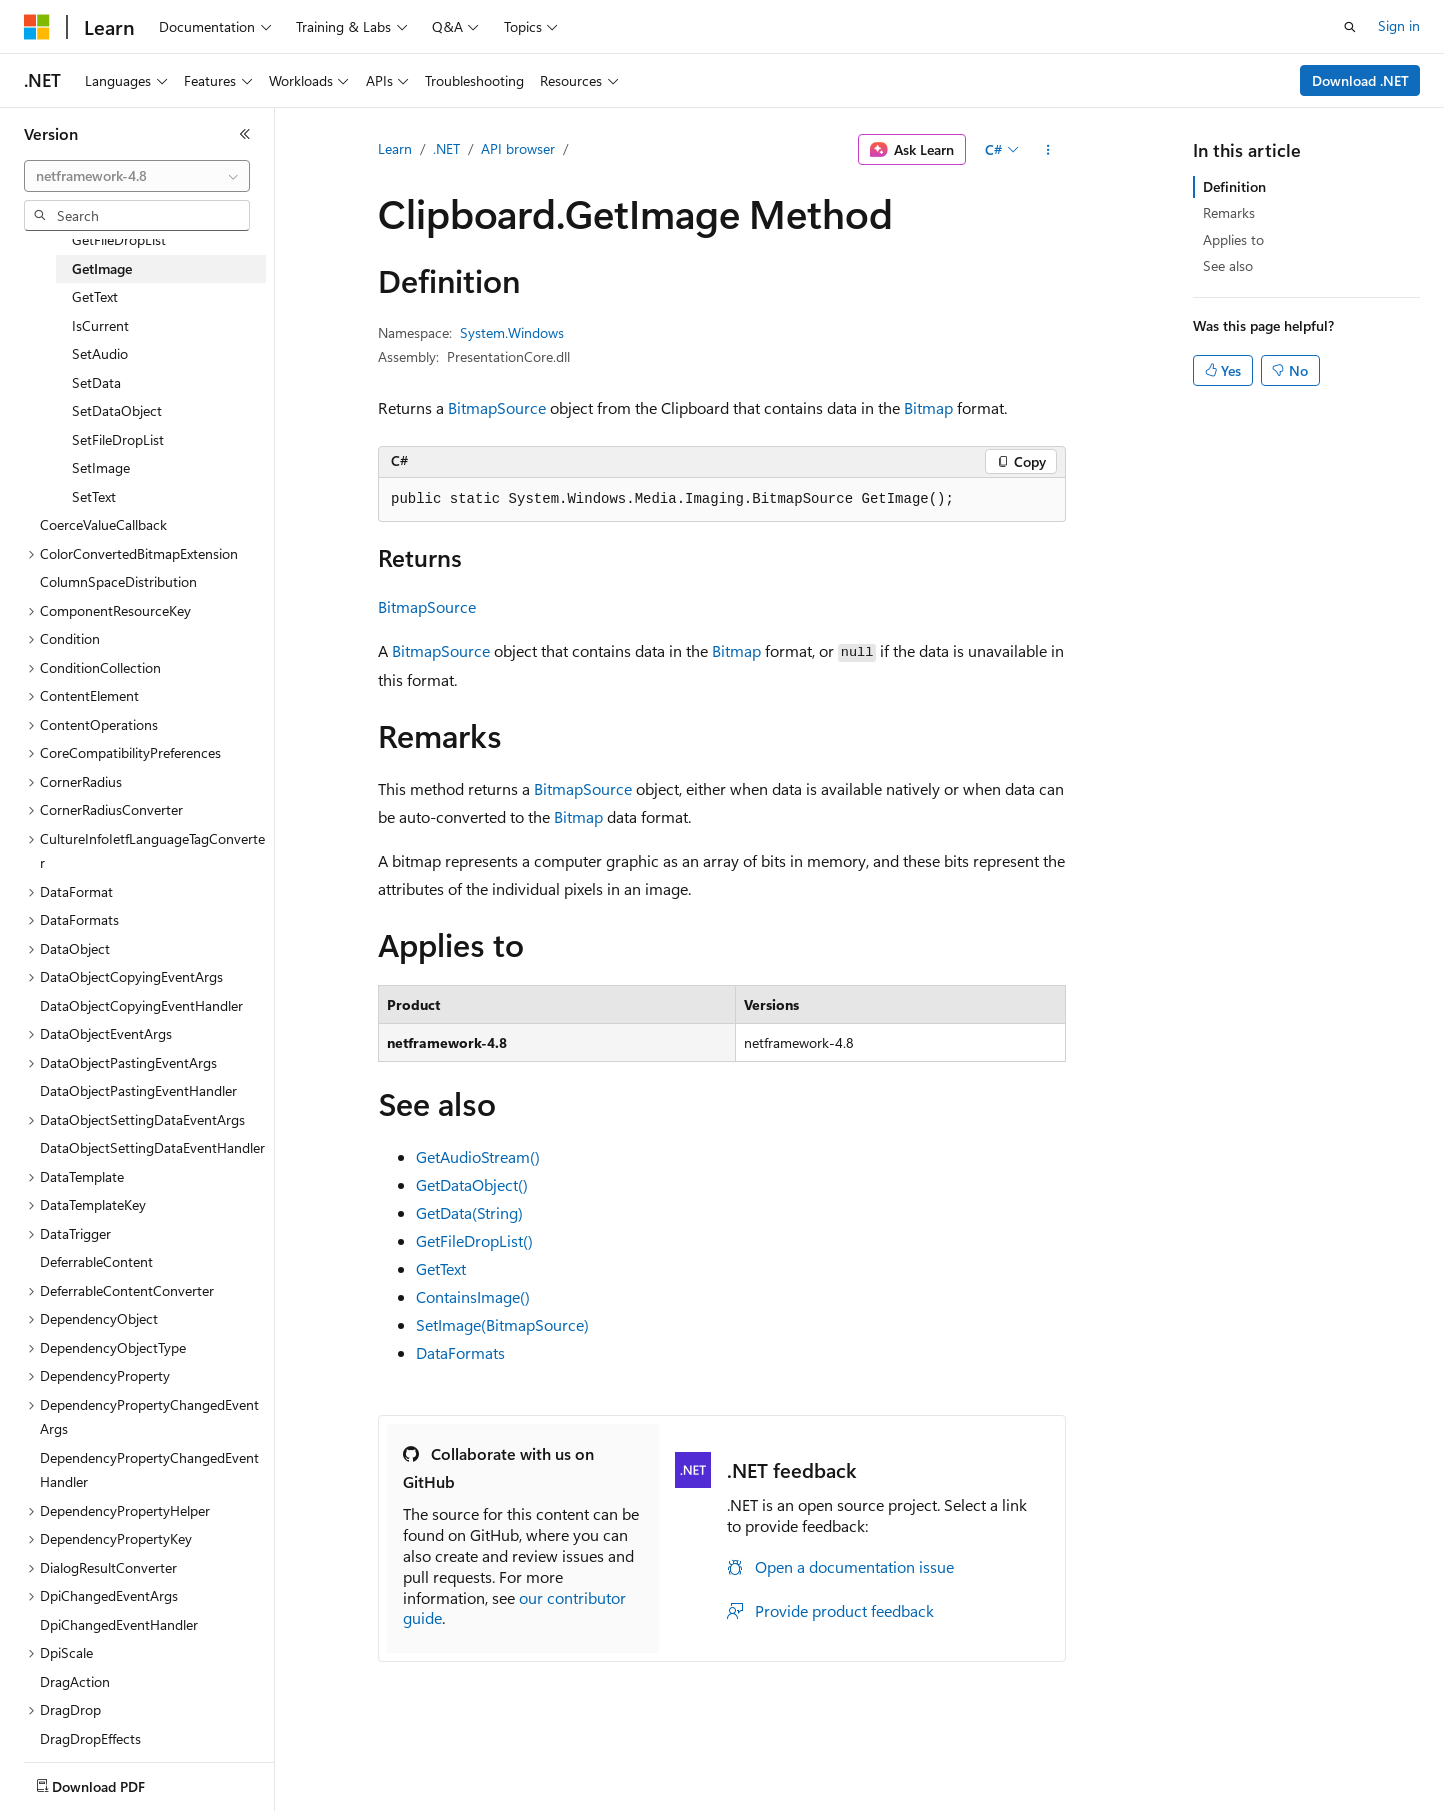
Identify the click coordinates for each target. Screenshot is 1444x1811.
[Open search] (1350, 27)
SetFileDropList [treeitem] (118, 439)
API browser (518, 148)
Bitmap (928, 407)
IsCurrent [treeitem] (100, 325)
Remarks (1229, 212)
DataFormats (460, 1352)
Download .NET (1360, 80)
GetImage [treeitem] (102, 268)
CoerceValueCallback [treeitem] (103, 524)
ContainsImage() (473, 1296)
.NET (446, 148)
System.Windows (512, 332)
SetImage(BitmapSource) (502, 1324)
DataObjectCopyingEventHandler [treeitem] (141, 1005)
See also (1228, 265)
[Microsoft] (37, 27)
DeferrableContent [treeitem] (96, 1261)
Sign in (1399, 25)
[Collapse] (245, 134)
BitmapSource (497, 407)
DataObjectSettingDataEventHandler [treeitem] (152, 1147)
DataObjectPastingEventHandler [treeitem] (138, 1090)
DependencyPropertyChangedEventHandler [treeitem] (149, 1470)
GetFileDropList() (474, 1240)
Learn (395, 148)
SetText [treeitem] (94, 496)
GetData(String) (469, 1212)
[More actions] (1048, 150)
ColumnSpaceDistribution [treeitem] (118, 581)
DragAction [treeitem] (75, 1681)
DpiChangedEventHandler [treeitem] (119, 1624)
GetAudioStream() (478, 1156)
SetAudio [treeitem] (100, 353)
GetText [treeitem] (95, 296)
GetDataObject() (472, 1184)
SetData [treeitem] (96, 382)
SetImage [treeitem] (101, 467)
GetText (441, 1268)
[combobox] (137, 176)
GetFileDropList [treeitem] (119, 239)
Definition (1234, 186)
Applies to (1233, 239)
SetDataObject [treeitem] (117, 410)
